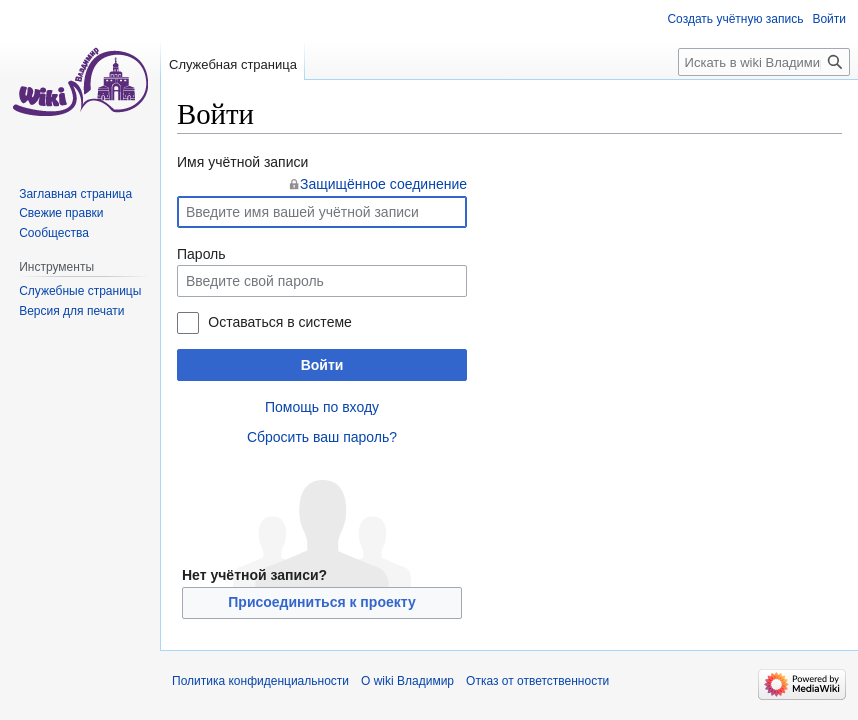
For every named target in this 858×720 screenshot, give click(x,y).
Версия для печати (71, 311)
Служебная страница (233, 64)
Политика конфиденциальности (260, 681)
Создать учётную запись (735, 19)
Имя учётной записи (242, 162)
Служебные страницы (80, 291)
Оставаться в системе (279, 322)
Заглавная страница (75, 194)
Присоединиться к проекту (321, 602)
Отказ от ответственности (537, 681)
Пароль (201, 254)
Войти (322, 365)
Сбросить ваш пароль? (322, 437)
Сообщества (54, 233)
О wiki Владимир (407, 681)
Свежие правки (61, 213)
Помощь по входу (322, 407)
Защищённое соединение (383, 184)
